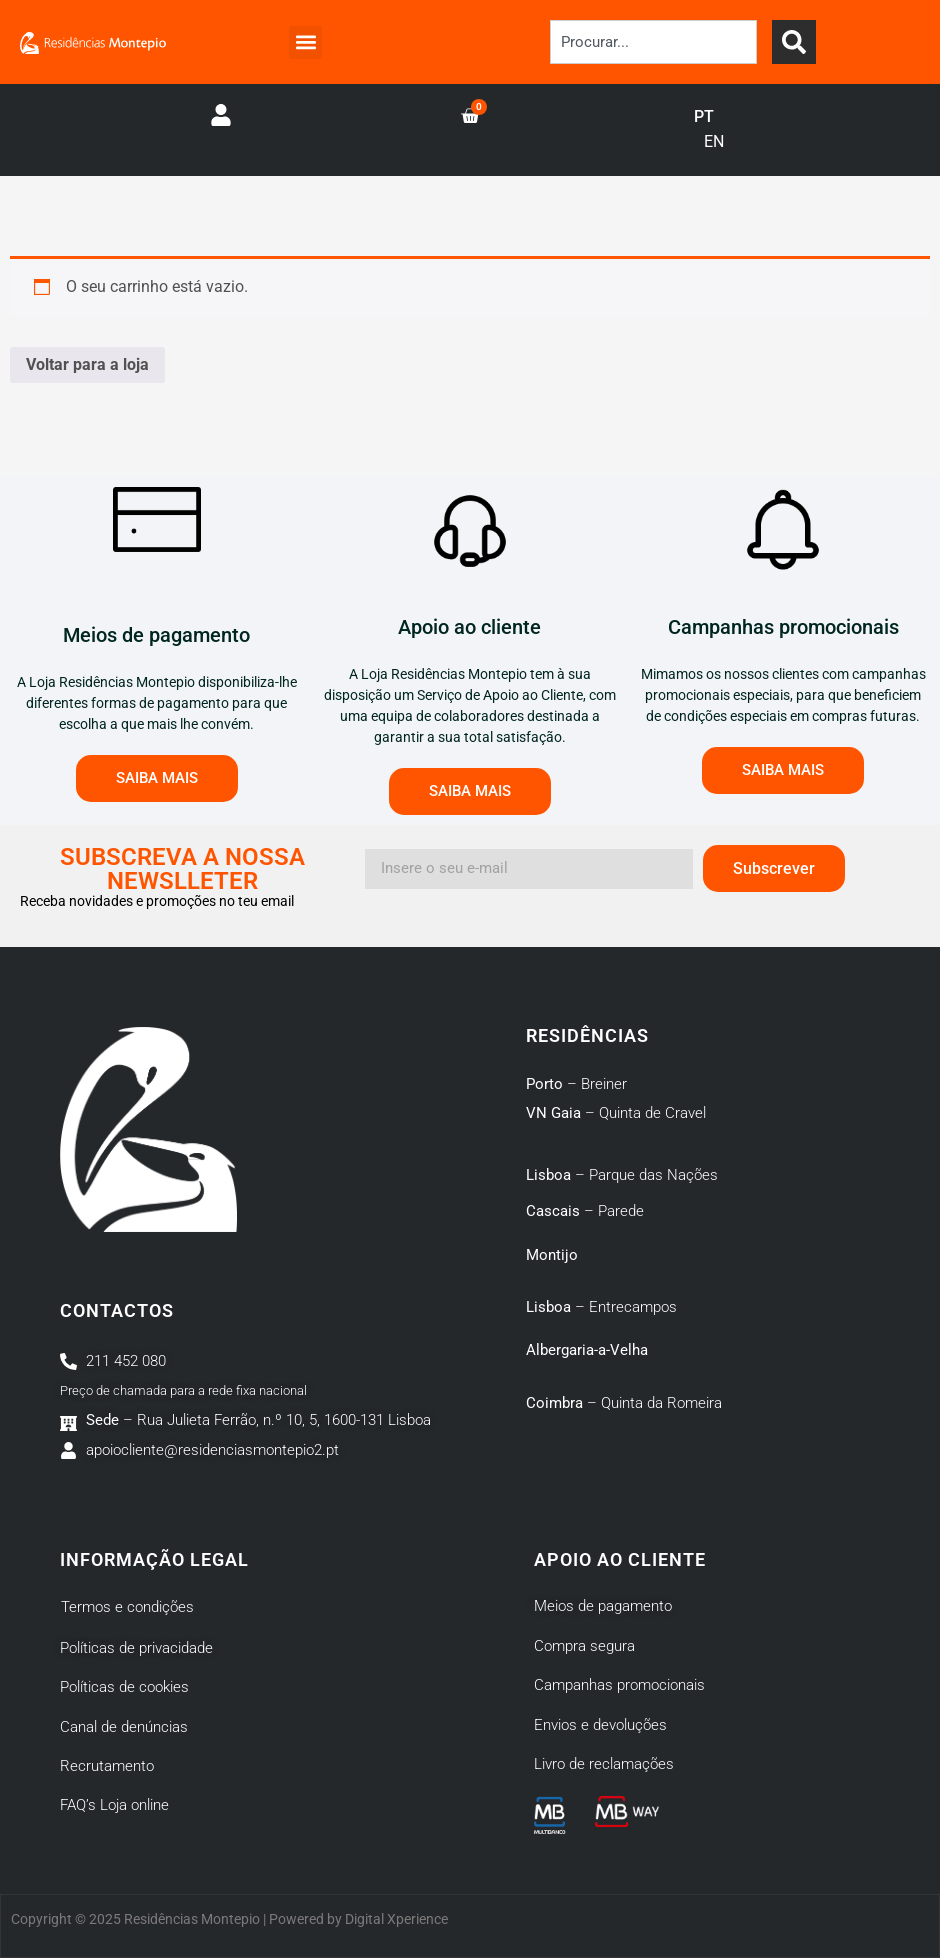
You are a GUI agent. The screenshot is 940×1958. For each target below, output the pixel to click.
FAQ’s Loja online (114, 1805)
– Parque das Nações (622, 1175)
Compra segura (584, 1646)
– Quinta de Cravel (616, 1113)
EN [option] (714, 141)
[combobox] (653, 42)
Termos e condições (127, 1607)
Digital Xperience (396, 1919)
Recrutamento (107, 1766)
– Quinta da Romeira (624, 1403)
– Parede (585, 1211)
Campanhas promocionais (619, 1685)
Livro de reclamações (604, 1764)
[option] (714, 142)
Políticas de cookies (124, 1687)
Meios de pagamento (603, 1606)
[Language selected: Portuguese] (719, 130)
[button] (305, 42)
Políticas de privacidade (136, 1648)
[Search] (794, 42)
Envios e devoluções (600, 1725)
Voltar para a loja (87, 364)
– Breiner (576, 1084)
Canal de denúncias (124, 1727)
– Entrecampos (601, 1307)
